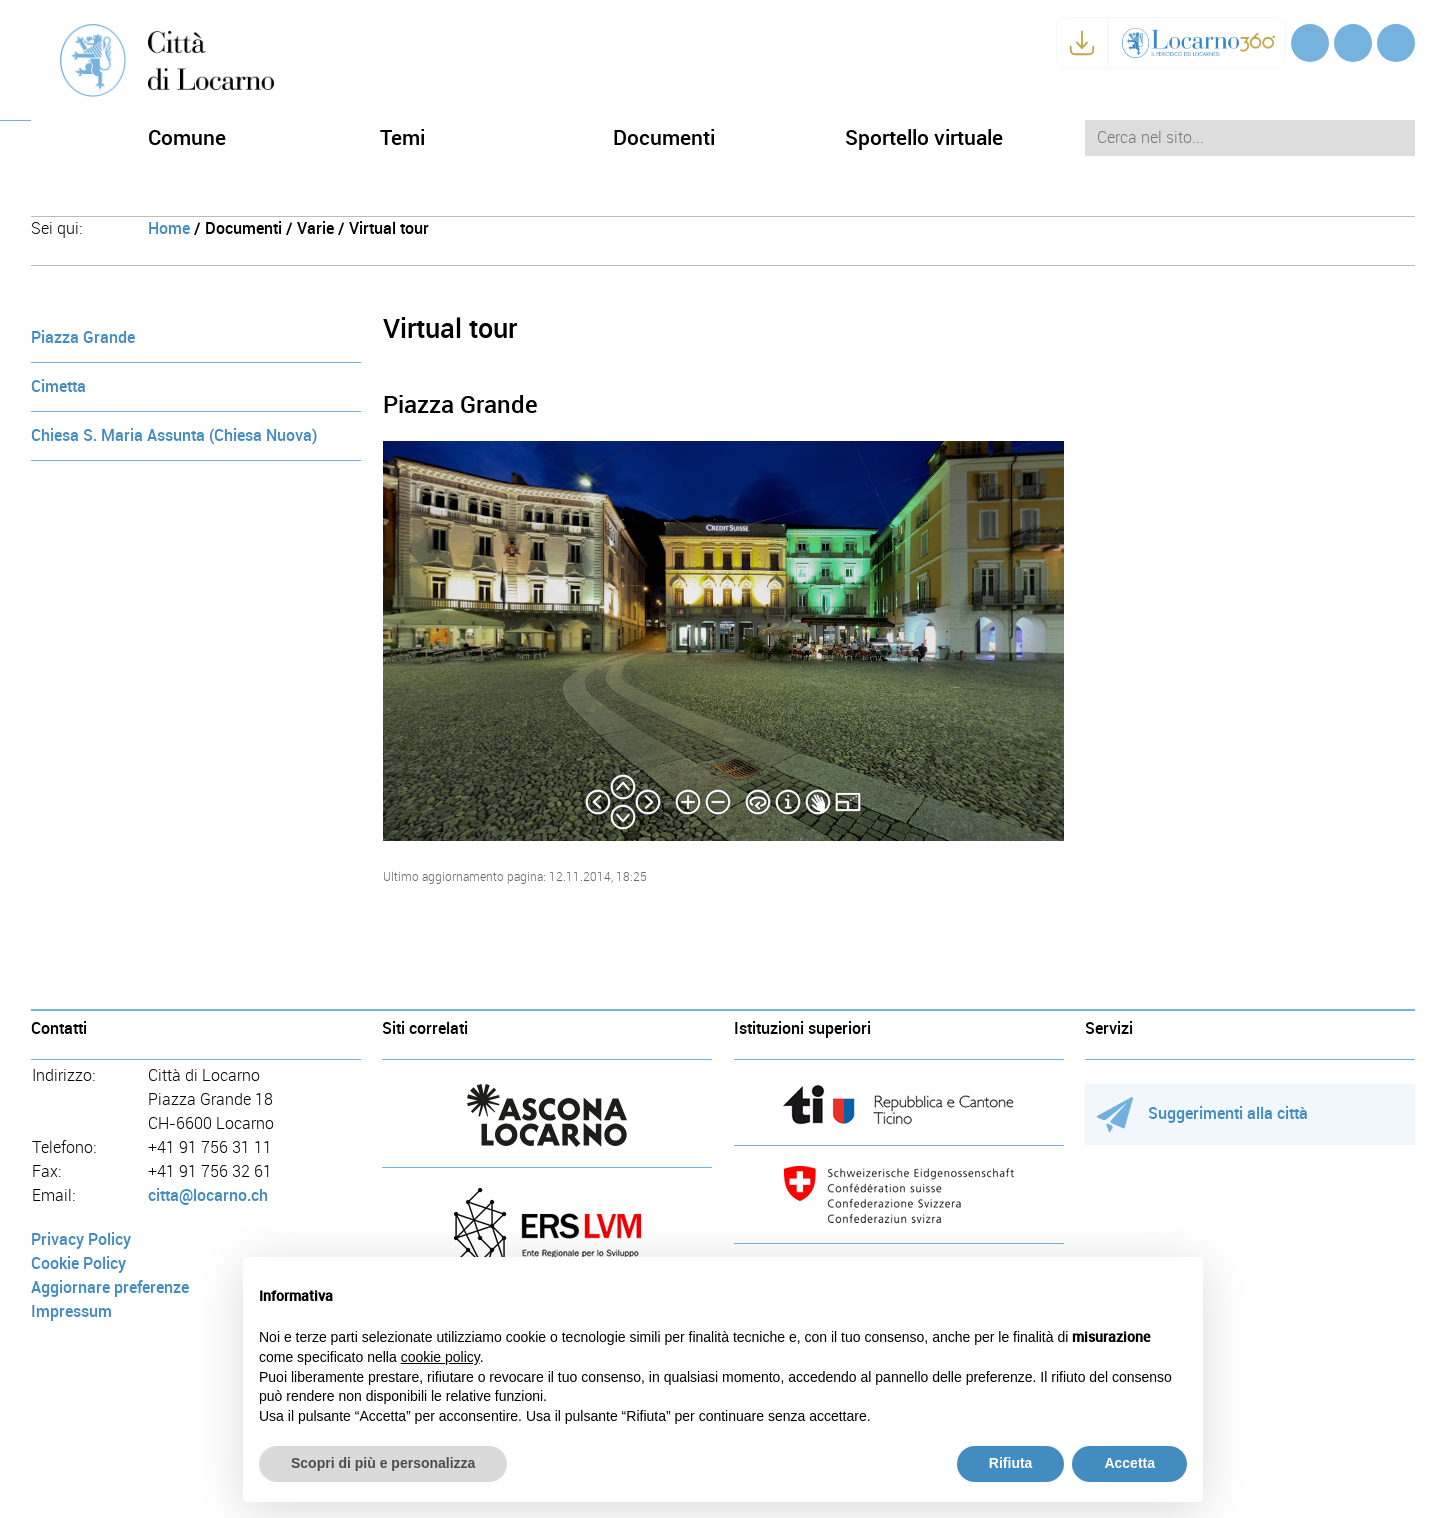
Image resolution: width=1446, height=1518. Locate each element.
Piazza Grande (83, 337)
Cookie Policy (78, 1263)
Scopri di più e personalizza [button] (383, 1463)
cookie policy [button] (440, 1357)
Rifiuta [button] (1011, 1463)
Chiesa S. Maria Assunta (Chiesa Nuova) (174, 435)
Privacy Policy (81, 1239)
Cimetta (58, 386)
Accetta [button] (1129, 1463)
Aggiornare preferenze (110, 1287)
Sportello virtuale (924, 137)
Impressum (71, 1311)
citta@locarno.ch (208, 1195)
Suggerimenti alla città (1202, 1113)
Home (169, 228)
